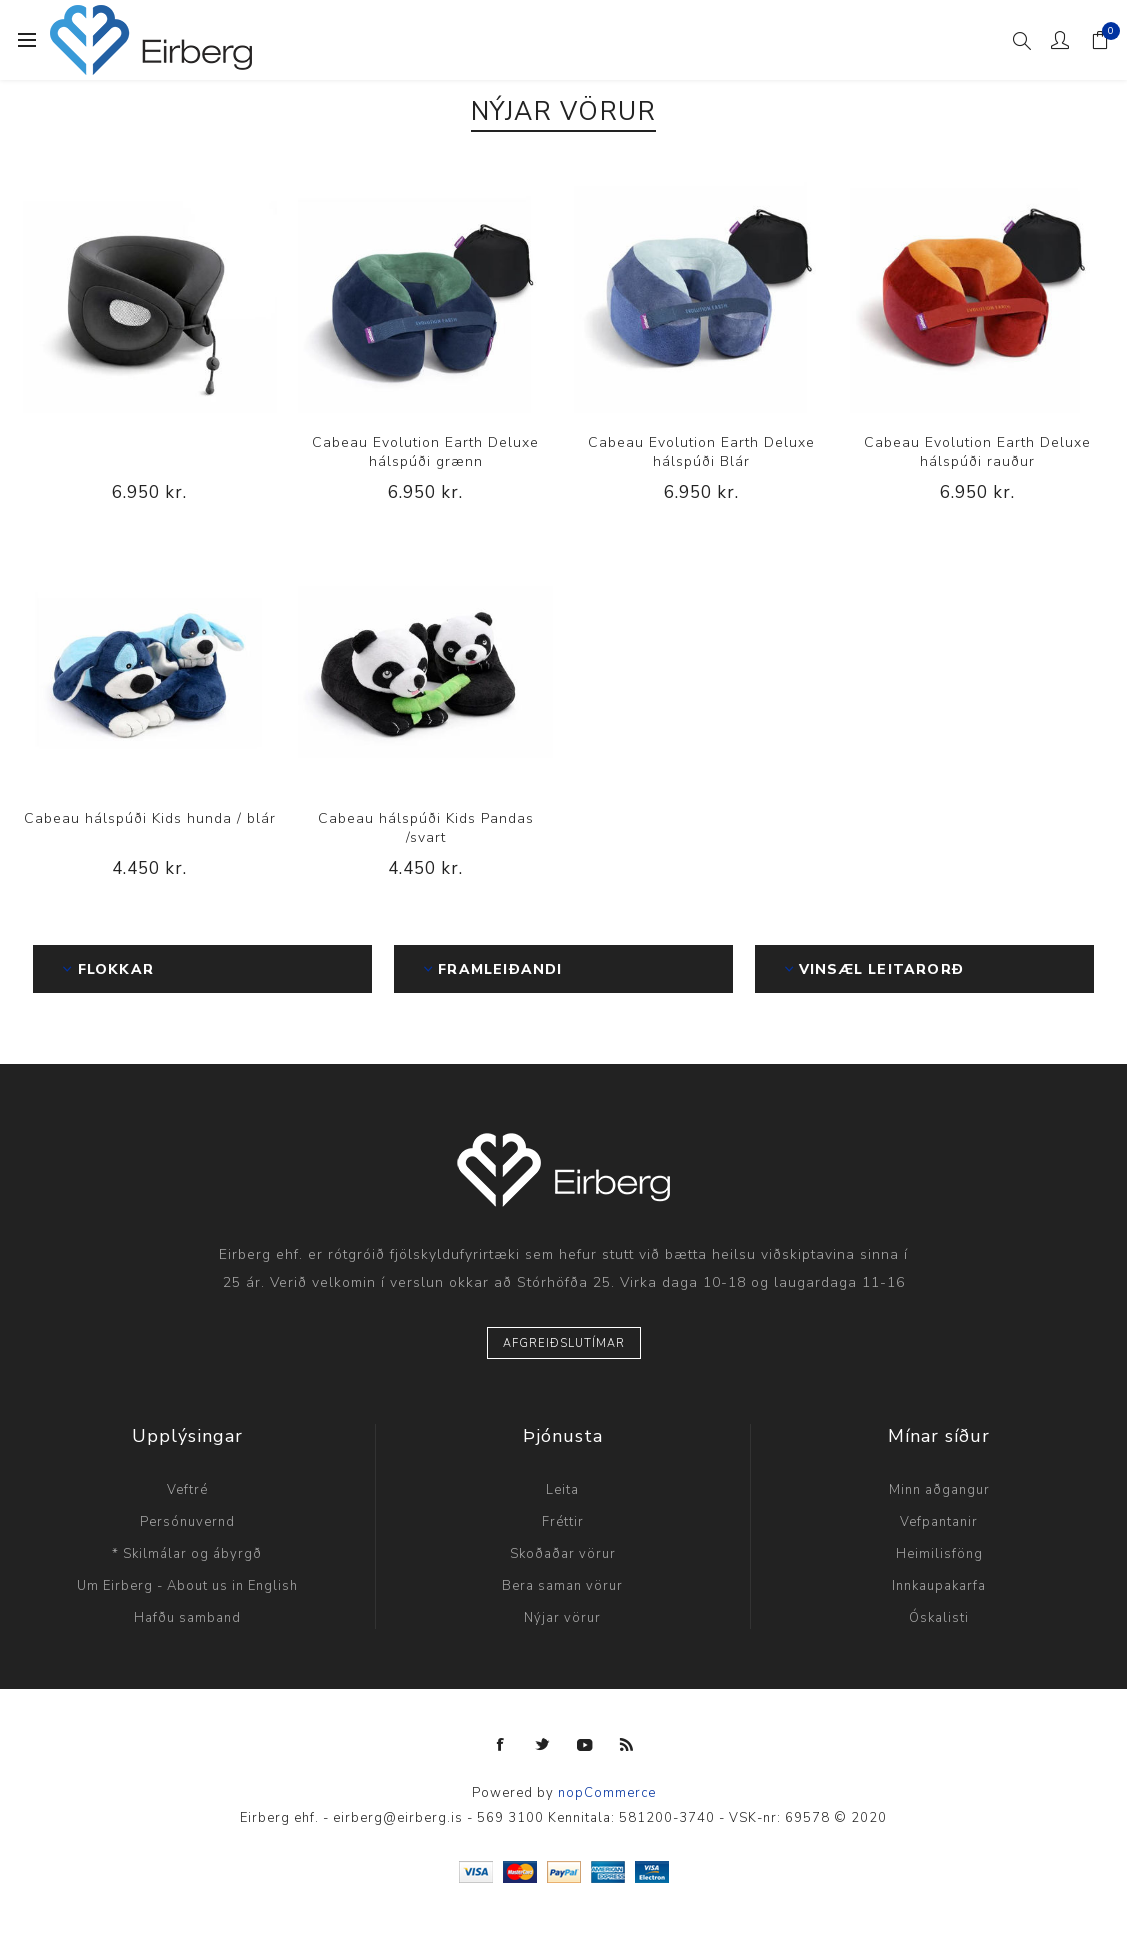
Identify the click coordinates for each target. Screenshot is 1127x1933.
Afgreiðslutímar (564, 1343)
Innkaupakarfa (939, 1586)
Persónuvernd (187, 1522)
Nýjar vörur (562, 1618)
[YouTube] (585, 1745)
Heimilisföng (939, 1554)
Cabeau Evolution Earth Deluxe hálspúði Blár (701, 452)
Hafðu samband (187, 1618)
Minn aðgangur (939, 1490)
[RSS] (627, 1745)
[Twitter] (543, 1745)
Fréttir (563, 1522)
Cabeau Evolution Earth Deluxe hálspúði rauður (977, 452)
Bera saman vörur (562, 1586)
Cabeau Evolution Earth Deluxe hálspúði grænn (425, 452)
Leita (562, 1490)
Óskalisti (939, 1618)
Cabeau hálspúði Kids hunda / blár (150, 818)
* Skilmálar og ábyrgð (187, 1554)
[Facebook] (501, 1745)
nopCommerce (607, 1793)
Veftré (187, 1490)
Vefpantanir (939, 1522)
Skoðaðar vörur (563, 1554)
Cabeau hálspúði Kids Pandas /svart (426, 828)
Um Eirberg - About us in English (187, 1586)
